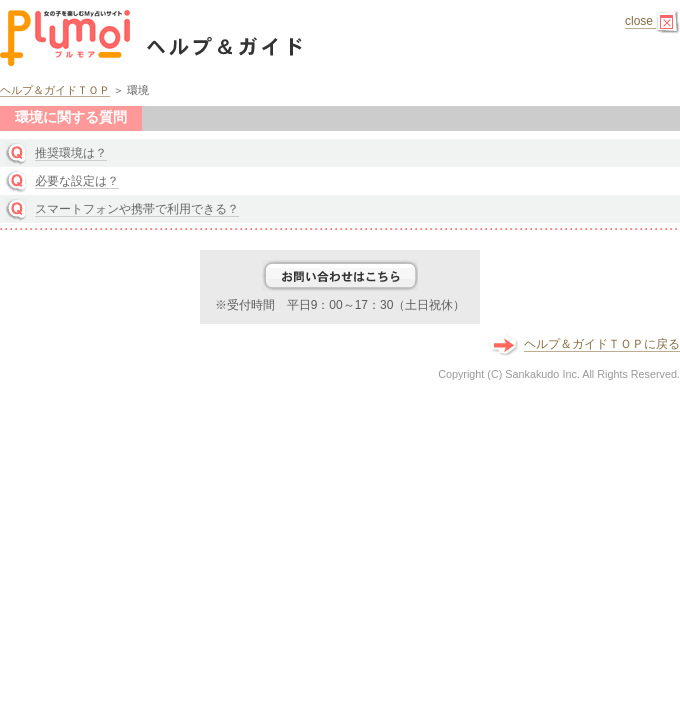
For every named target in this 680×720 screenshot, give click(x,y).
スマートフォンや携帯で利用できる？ (137, 209)
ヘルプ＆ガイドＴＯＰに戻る (602, 344)
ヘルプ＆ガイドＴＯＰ (55, 90)
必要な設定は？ (77, 181)
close (652, 21)
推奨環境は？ (71, 153)
